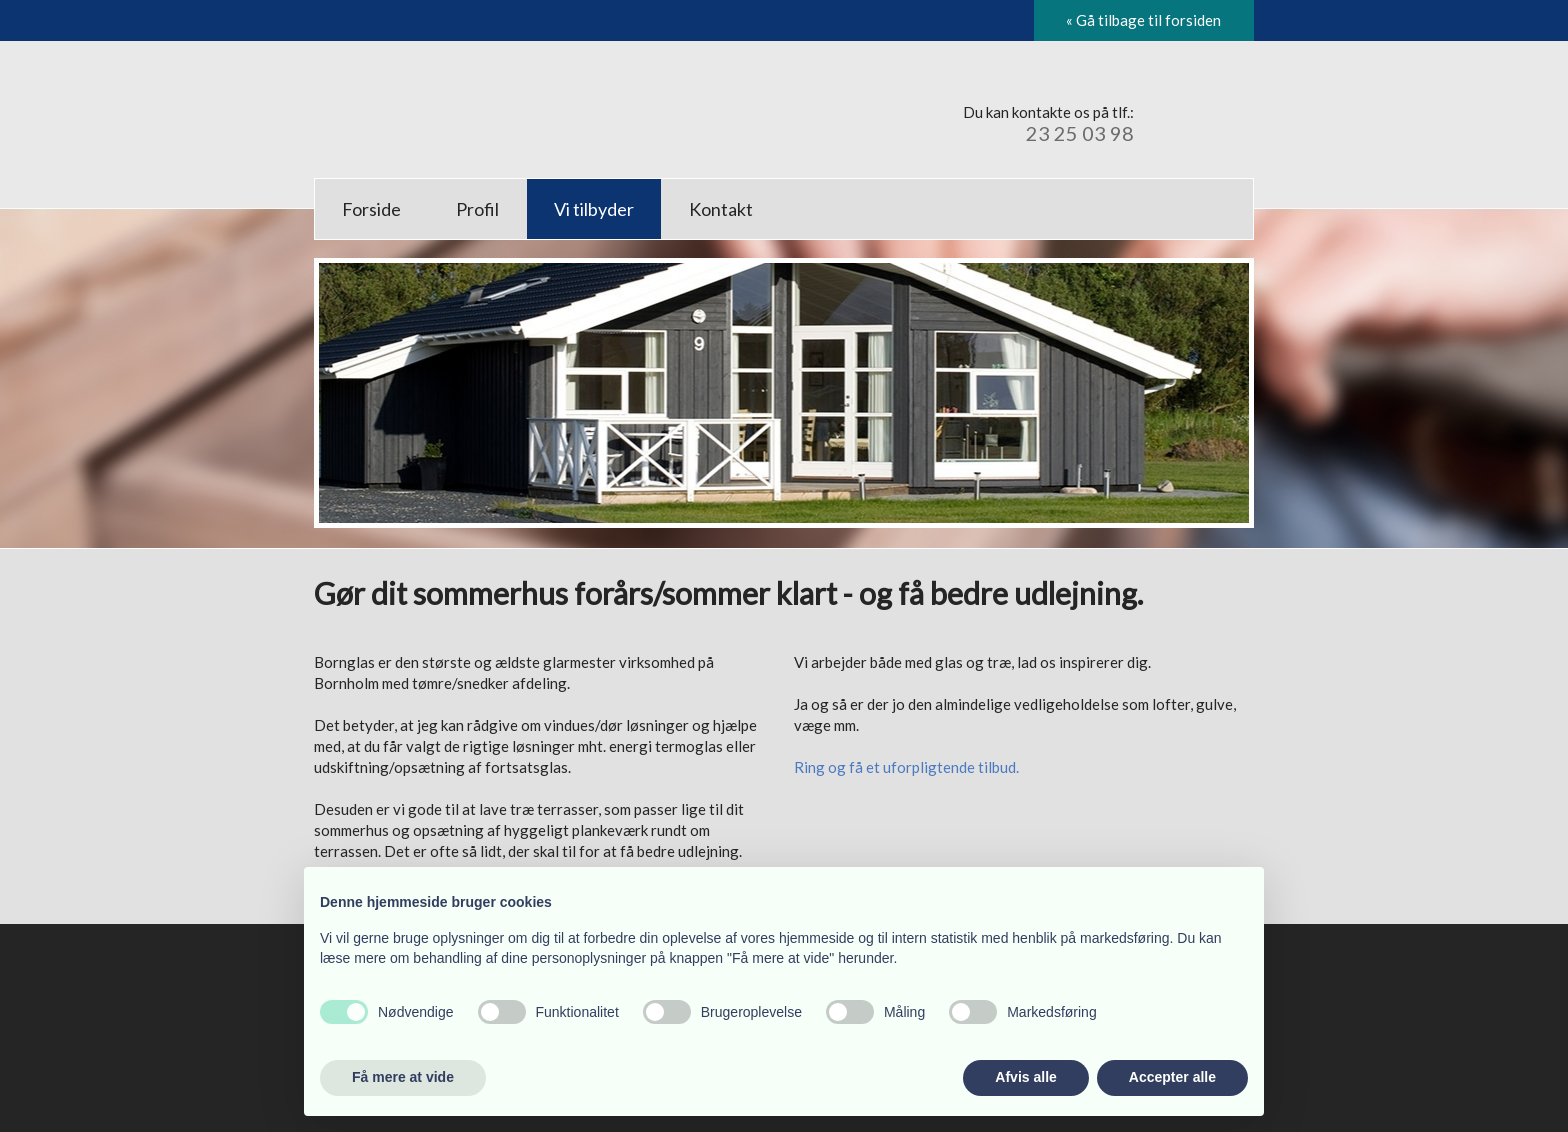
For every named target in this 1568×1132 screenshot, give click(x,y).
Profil (477, 209)
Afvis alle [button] (1025, 1077)
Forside (371, 209)
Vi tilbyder (594, 209)
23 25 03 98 (1080, 133)
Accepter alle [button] (1172, 1077)
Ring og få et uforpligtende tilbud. (906, 767)
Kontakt (721, 209)
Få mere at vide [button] (403, 1077)
